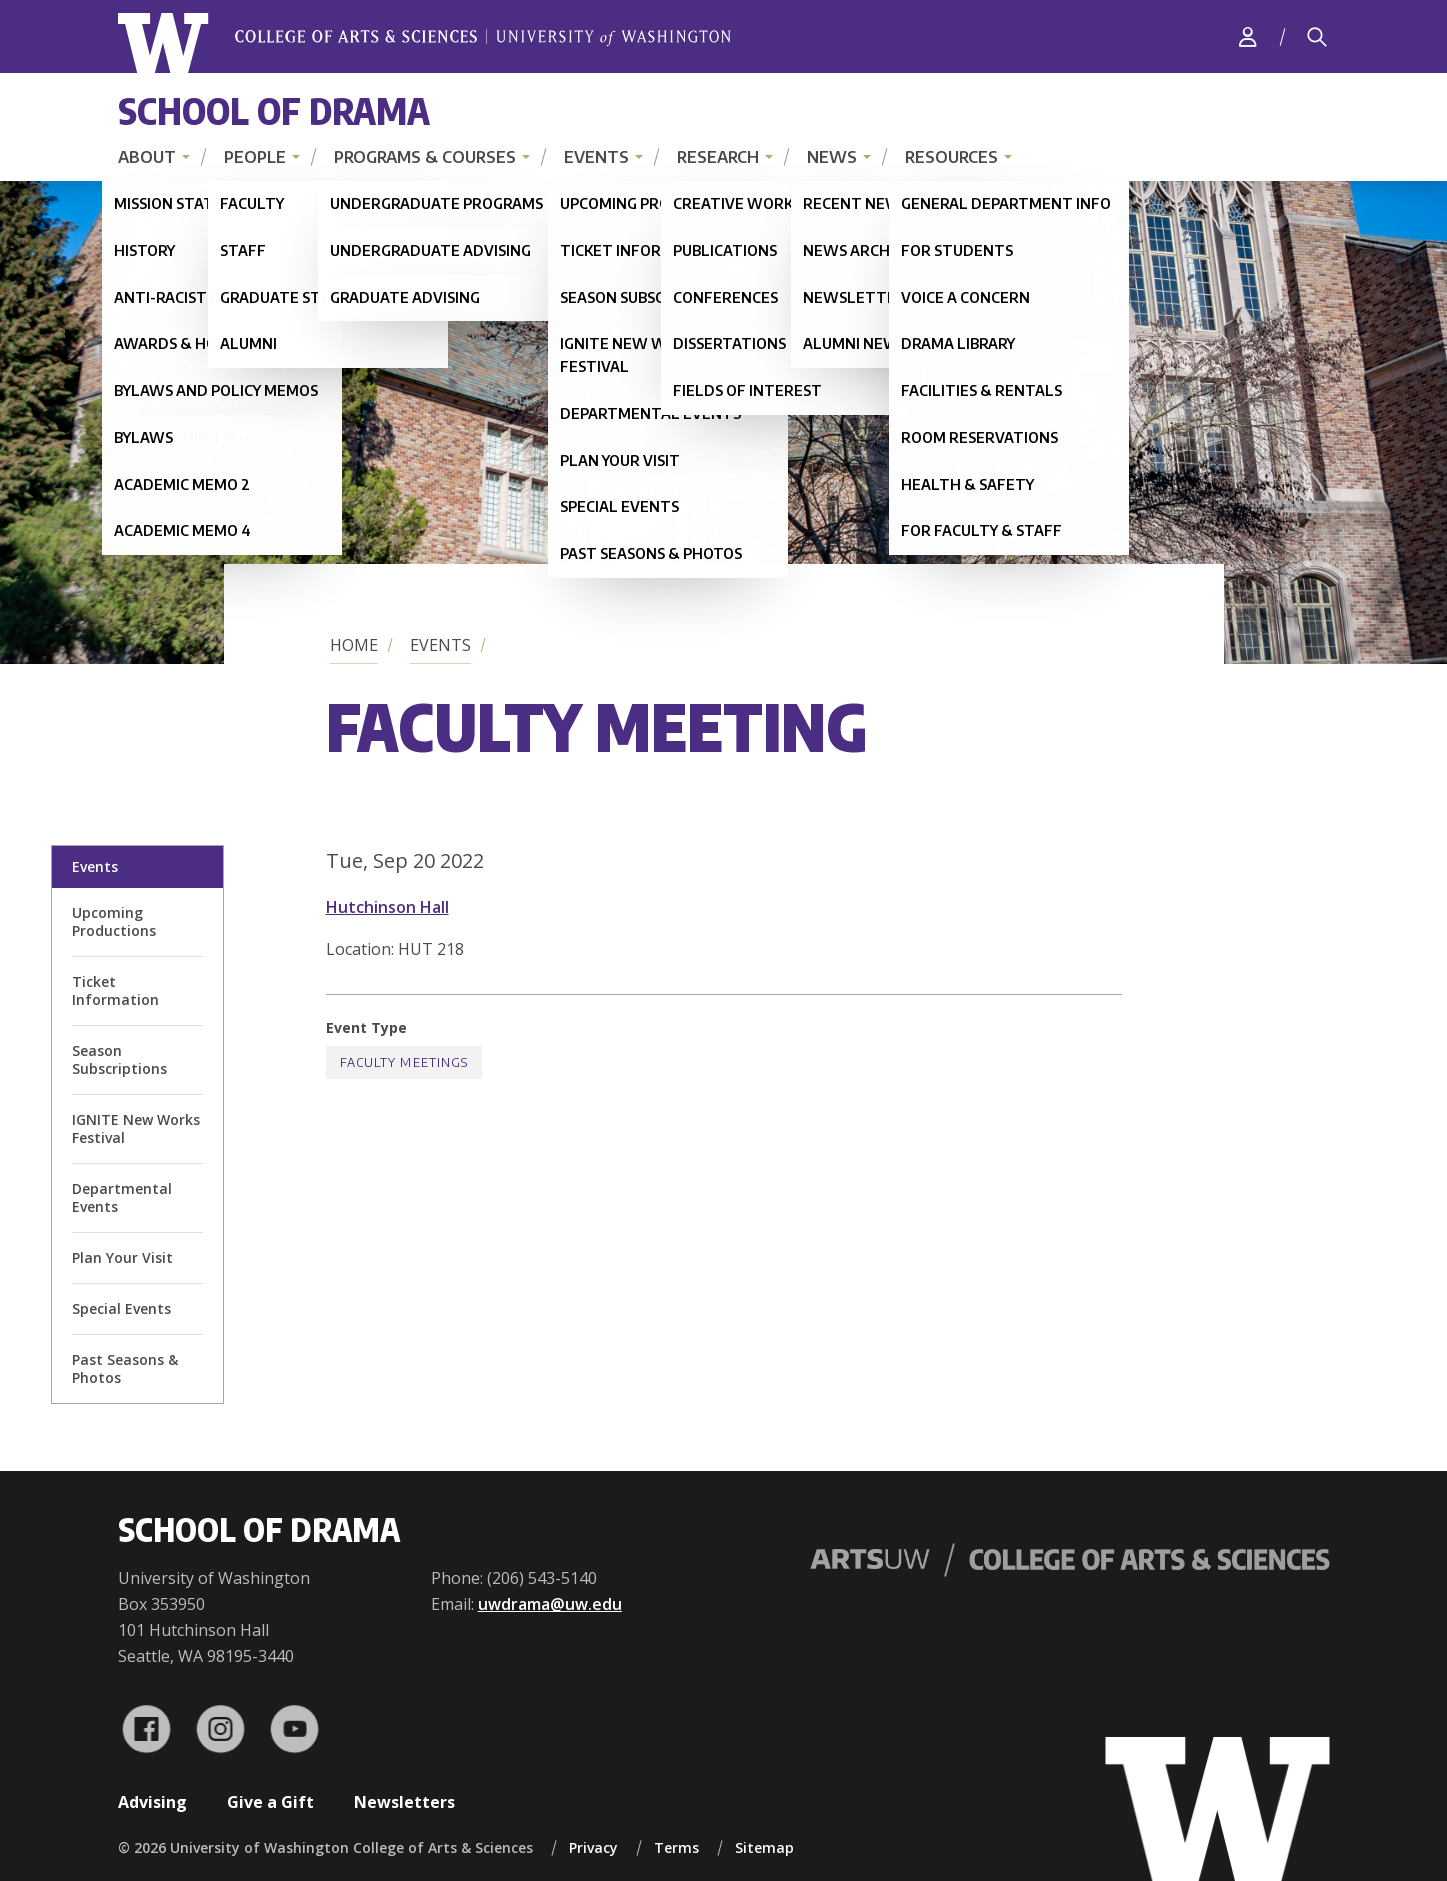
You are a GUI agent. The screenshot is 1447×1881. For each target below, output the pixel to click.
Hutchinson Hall (387, 907)
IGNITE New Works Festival (136, 1128)
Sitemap (764, 1847)
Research (718, 157)
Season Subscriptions (119, 1059)
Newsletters (404, 1802)
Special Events (121, 1308)
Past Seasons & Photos (125, 1368)
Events (596, 157)
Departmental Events (122, 1197)
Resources (951, 157)
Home (354, 645)
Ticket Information (115, 990)
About (147, 157)
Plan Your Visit (122, 1257)
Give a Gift (270, 1802)
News (832, 157)
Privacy (593, 1847)
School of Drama (274, 110)
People (255, 157)
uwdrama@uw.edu (550, 1604)
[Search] (1317, 37)
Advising (152, 1802)
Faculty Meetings (404, 1062)
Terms (676, 1847)
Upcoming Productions (114, 921)
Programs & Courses (425, 157)
